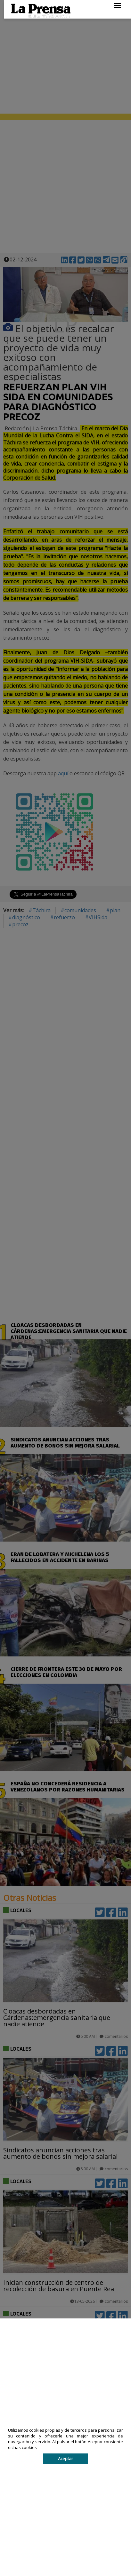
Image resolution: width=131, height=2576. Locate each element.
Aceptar (65, 2458)
